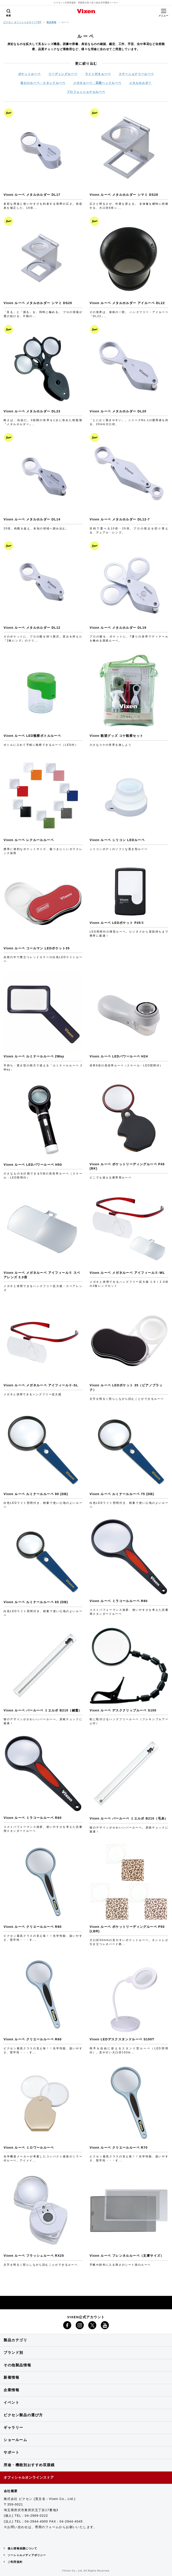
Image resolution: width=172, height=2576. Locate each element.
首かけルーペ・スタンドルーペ (42, 83)
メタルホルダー (140, 83)
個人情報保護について (22, 2548)
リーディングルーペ (62, 74)
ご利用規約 (15, 2561)
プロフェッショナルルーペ (86, 92)
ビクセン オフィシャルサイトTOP (22, 22)
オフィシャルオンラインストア (29, 2477)
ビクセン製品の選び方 (23, 2415)
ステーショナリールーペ (136, 74)
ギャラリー (13, 2427)
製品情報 (51, 22)
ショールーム (15, 2440)
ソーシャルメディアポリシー (27, 2555)
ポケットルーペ (29, 74)
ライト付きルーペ (98, 74)
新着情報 (11, 2377)
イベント (11, 2402)
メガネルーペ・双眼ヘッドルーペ (97, 83)
